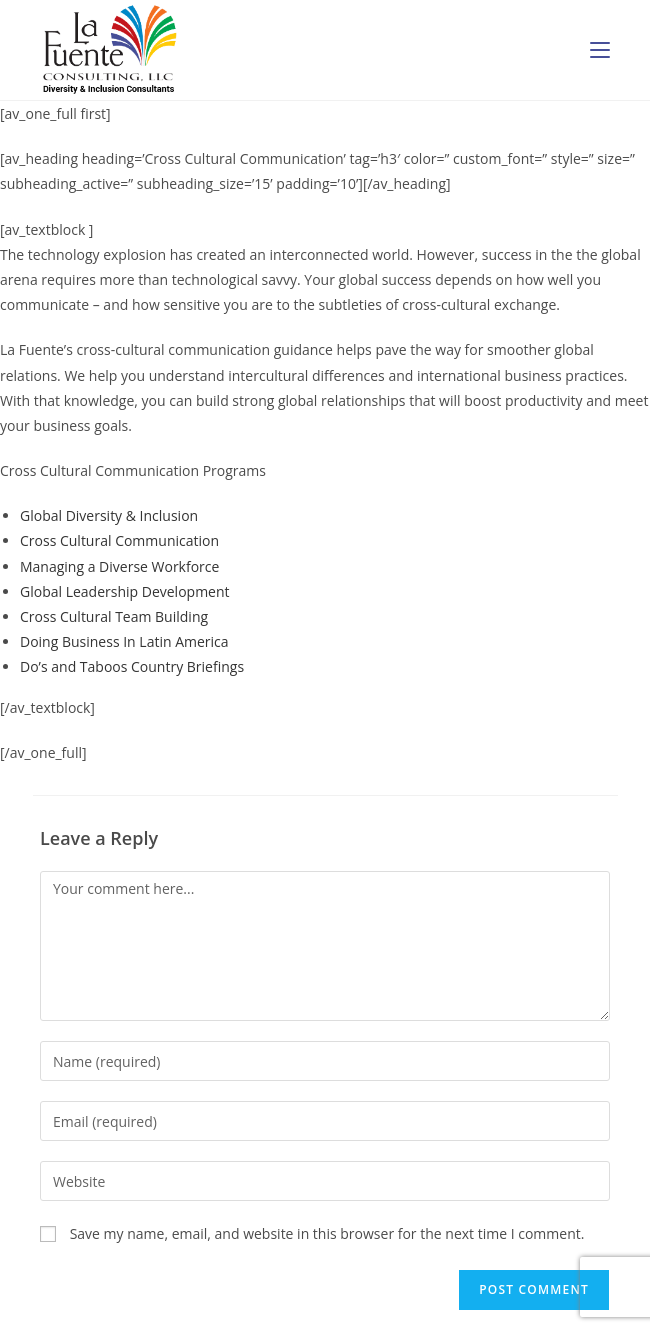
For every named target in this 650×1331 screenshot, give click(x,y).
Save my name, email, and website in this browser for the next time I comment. (327, 1233)
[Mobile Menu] (600, 49)
